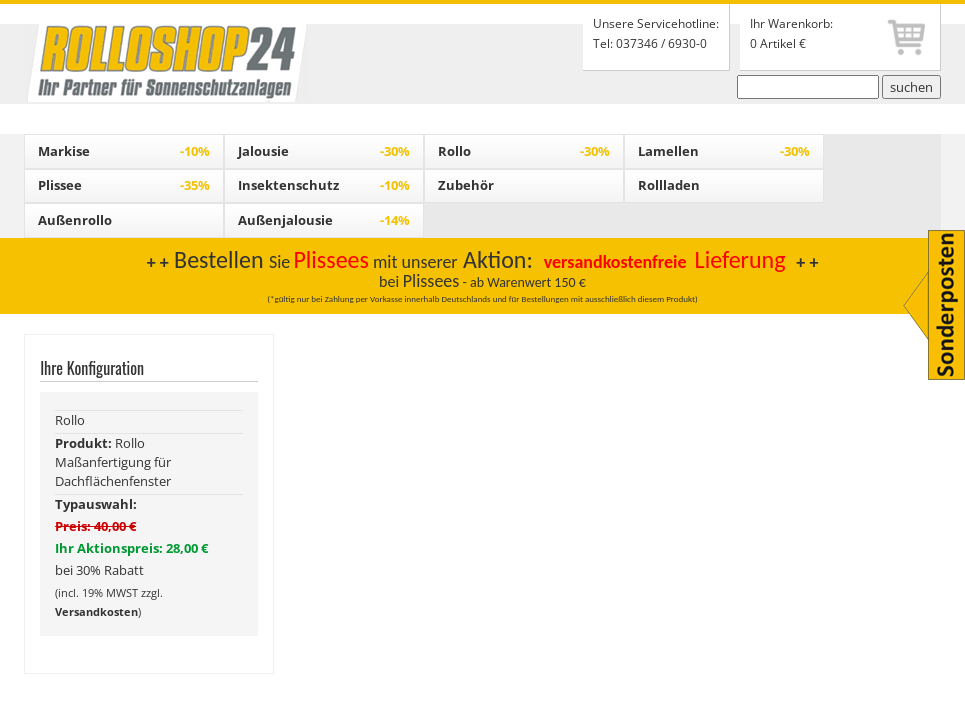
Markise (124, 151)
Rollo (524, 151)
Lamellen (724, 151)
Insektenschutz (324, 185)
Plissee (124, 185)
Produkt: (85, 443)
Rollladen (669, 185)
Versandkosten (96, 611)
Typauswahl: (96, 504)
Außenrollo (75, 220)
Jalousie (324, 151)
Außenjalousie (324, 220)
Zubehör (466, 185)
